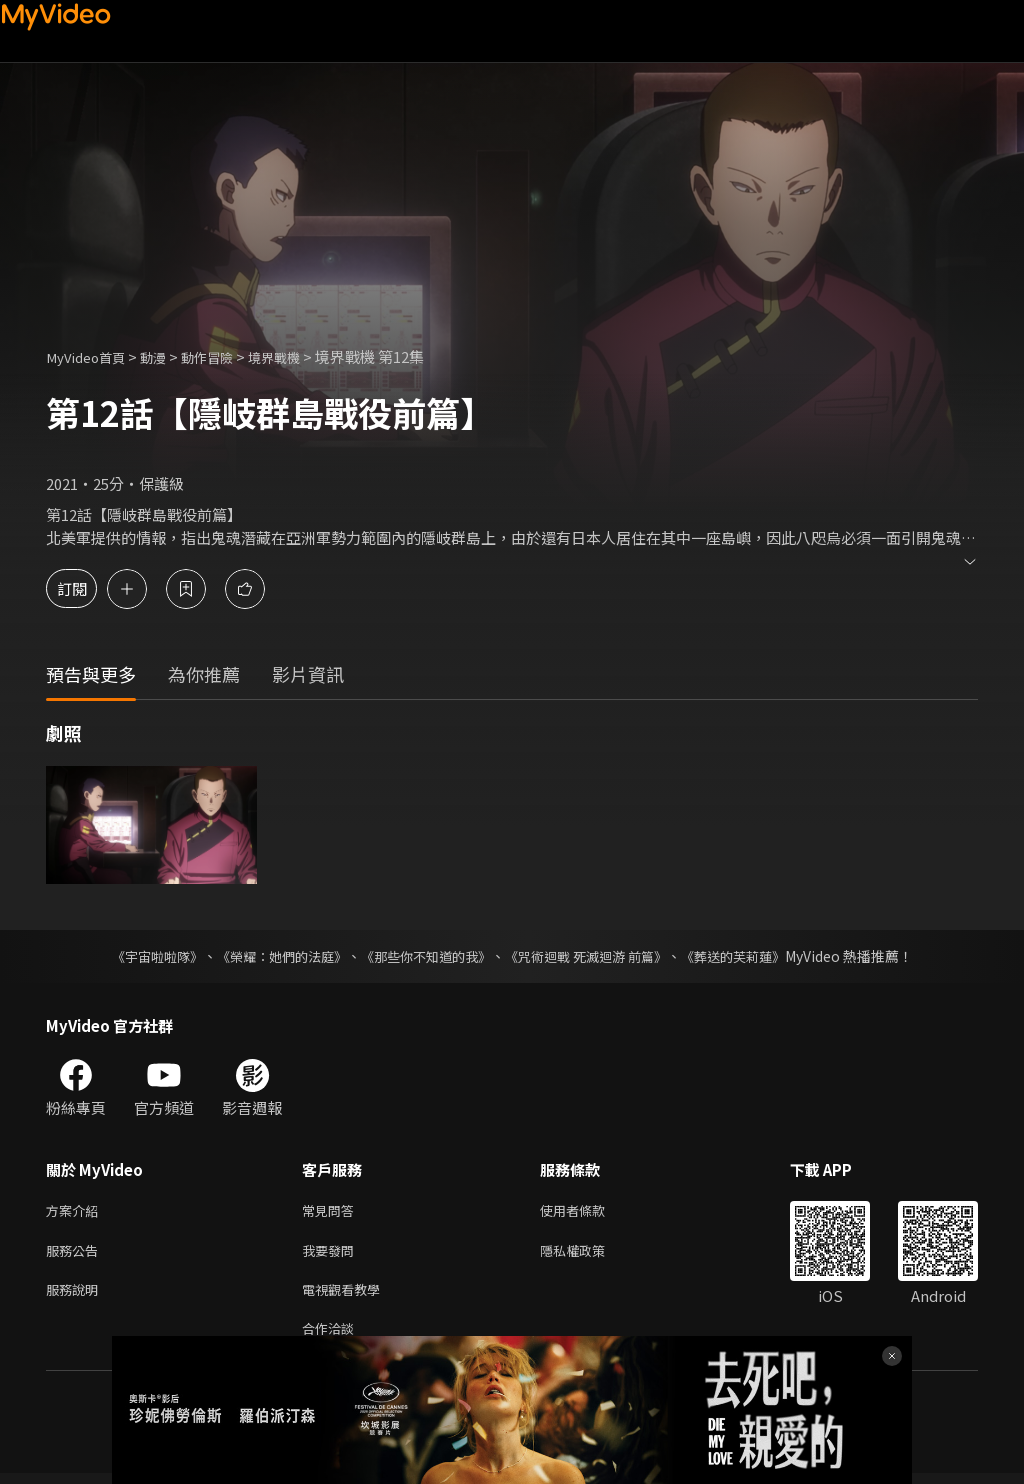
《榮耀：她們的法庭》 (270, 956)
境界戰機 (302, 356)
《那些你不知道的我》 (424, 956)
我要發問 (332, 1253)
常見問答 (332, 1211)
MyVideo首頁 (91, 356)
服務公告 (76, 1253)
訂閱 (86, 588)
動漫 (167, 356)
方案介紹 (76, 1211)
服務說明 (76, 1295)
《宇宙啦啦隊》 (137, 956)
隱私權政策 (589, 1253)
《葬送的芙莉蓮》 (752, 956)
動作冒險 (227, 356)
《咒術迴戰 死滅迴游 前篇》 (595, 956)
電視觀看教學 (347, 1295)
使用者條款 (589, 1211)
